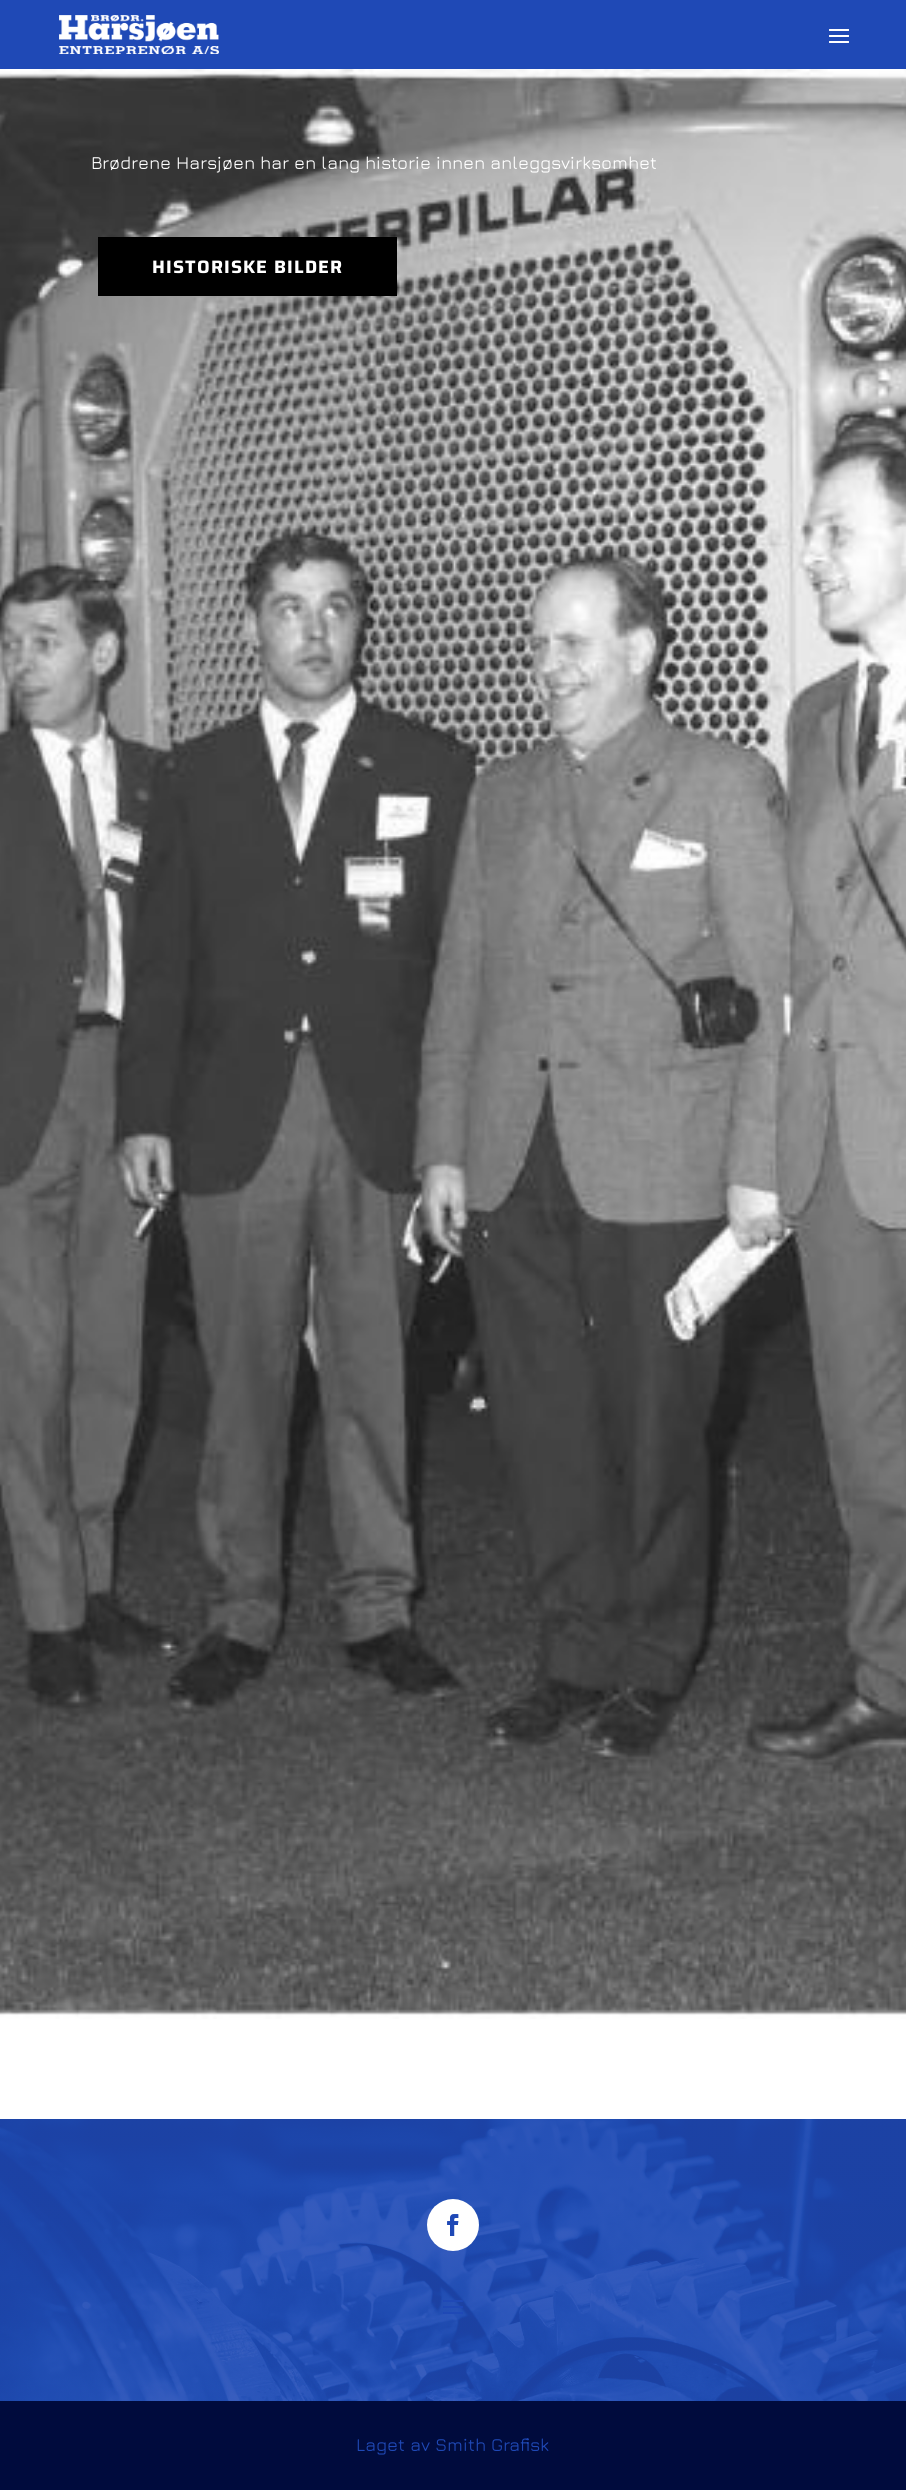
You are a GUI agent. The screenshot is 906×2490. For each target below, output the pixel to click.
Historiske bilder (247, 267)
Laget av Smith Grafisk (452, 2444)
